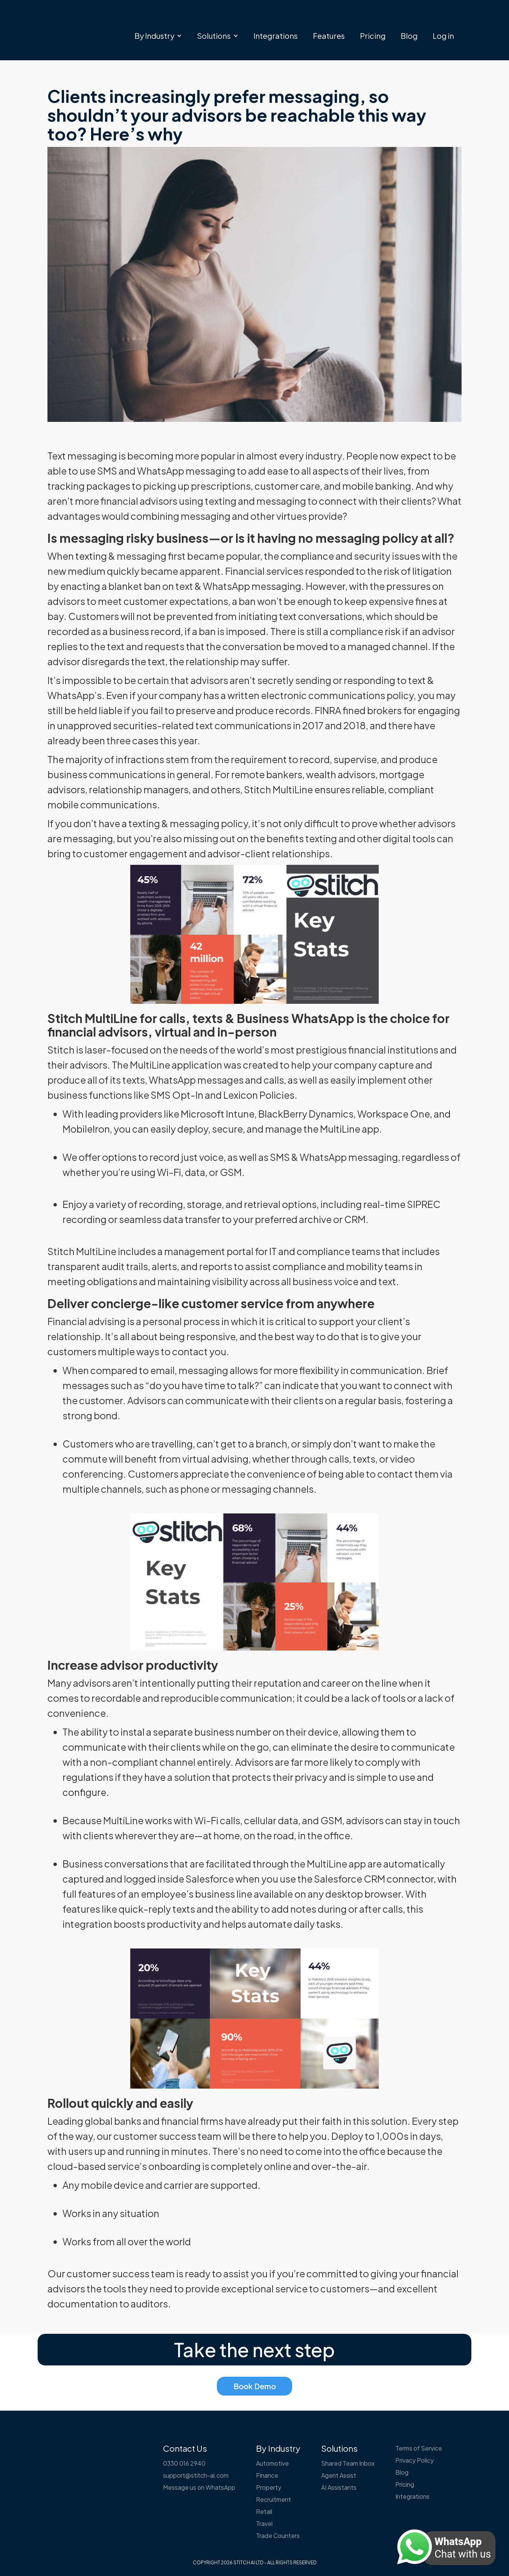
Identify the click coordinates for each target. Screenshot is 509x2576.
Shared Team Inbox (348, 2463)
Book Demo (254, 2386)
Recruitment (273, 2499)
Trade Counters (278, 2535)
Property (268, 2487)
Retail (264, 2511)
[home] (88, 20)
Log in (443, 35)
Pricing (373, 35)
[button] (158, 35)
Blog (409, 35)
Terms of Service (418, 2448)
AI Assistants (339, 2487)
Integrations (275, 35)
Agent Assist (338, 2475)
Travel (264, 2523)
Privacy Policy (414, 2460)
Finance (267, 2475)
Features (329, 35)
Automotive (272, 2463)
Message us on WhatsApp (199, 2487)
